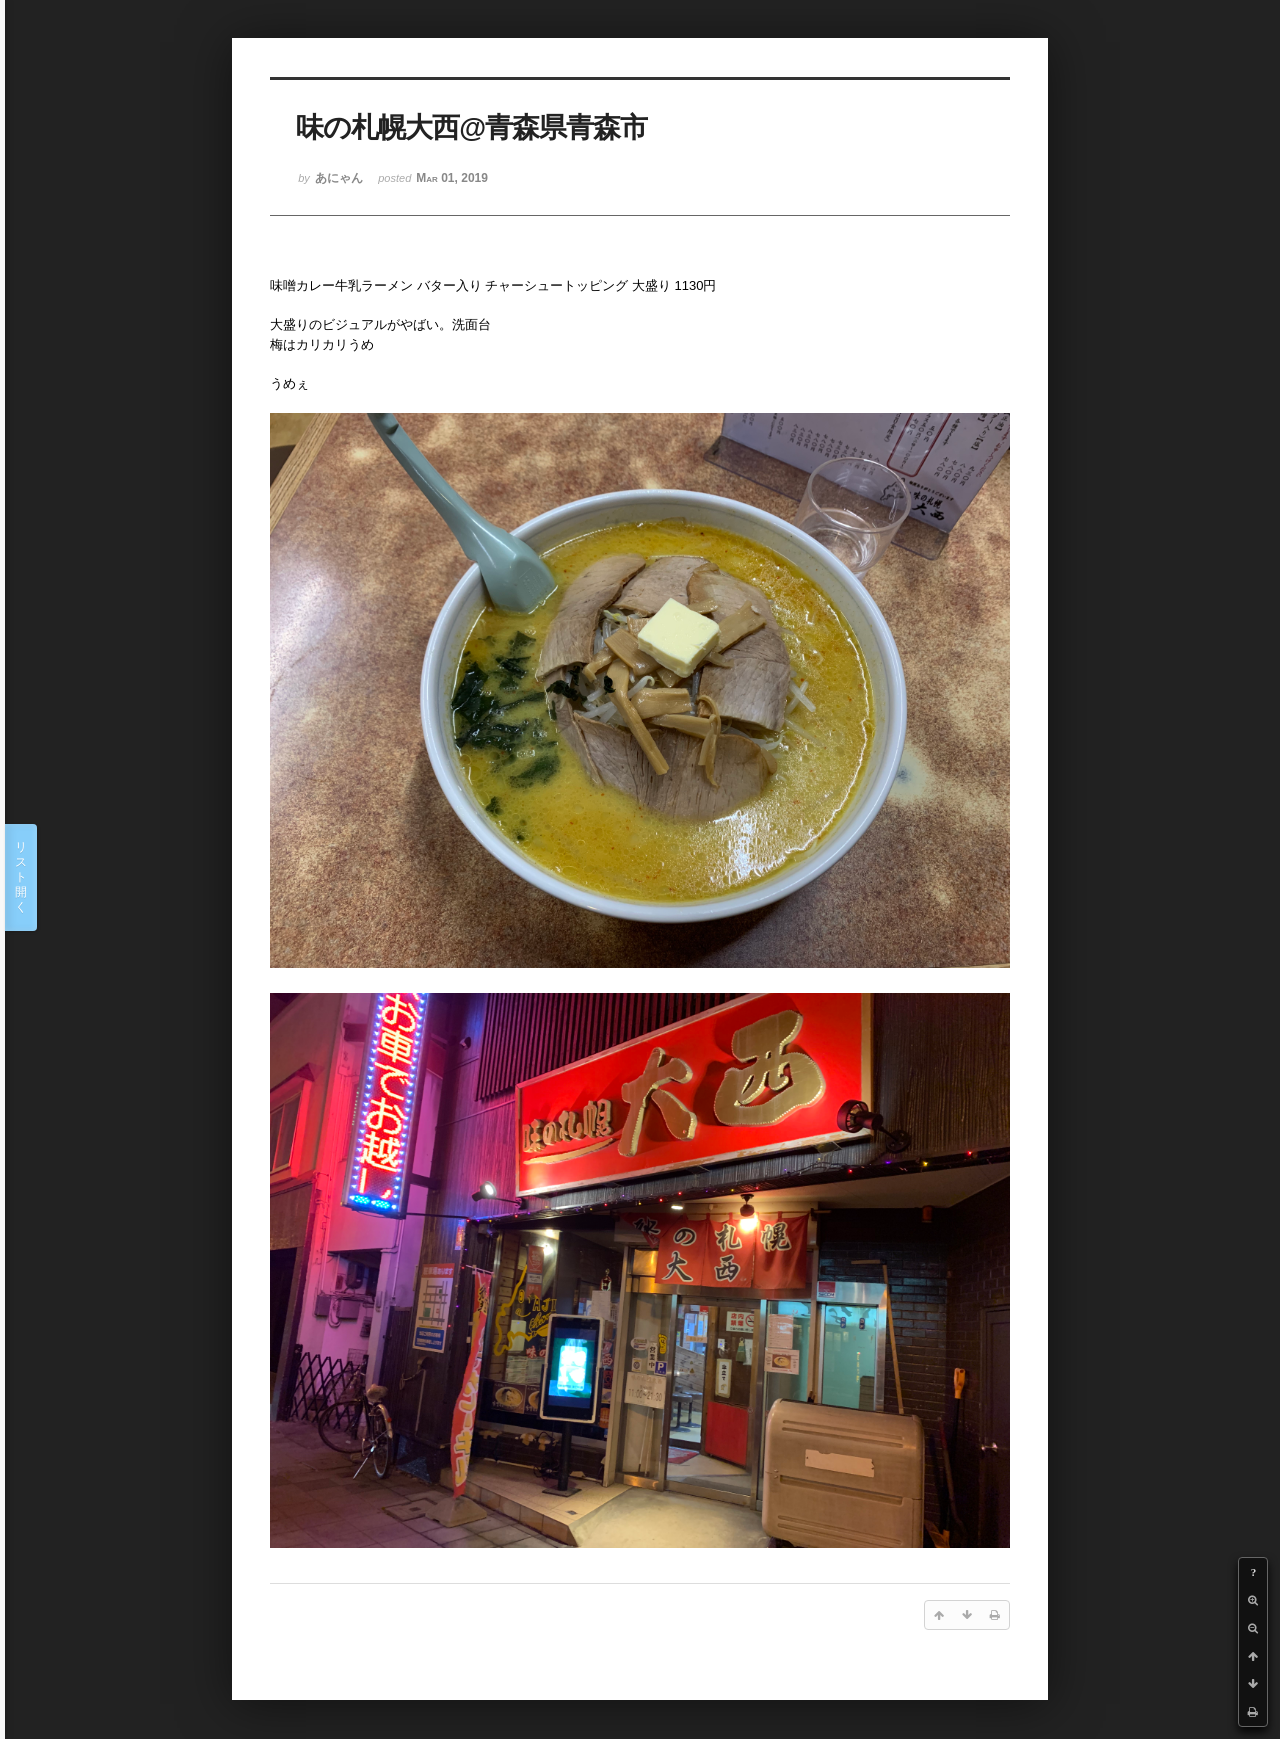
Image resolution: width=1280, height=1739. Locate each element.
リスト (21, 877)
